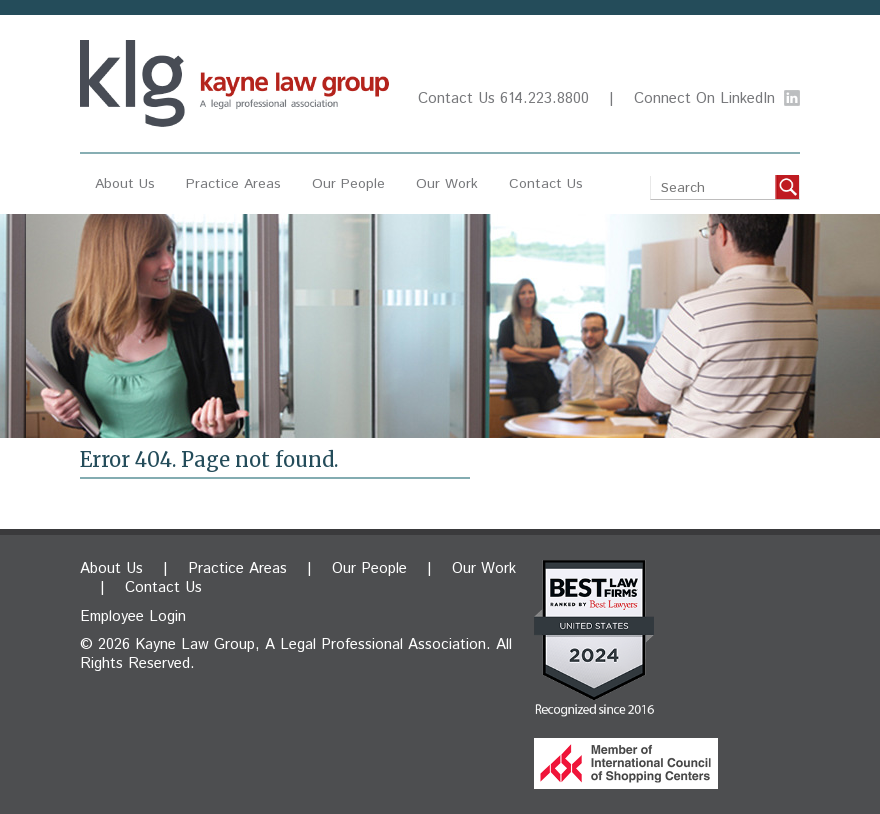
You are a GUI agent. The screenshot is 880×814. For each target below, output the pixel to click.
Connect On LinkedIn (704, 98)
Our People (348, 184)
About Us (125, 184)
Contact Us (456, 98)
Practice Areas (233, 184)
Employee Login (133, 616)
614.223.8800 (544, 98)
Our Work (447, 184)
